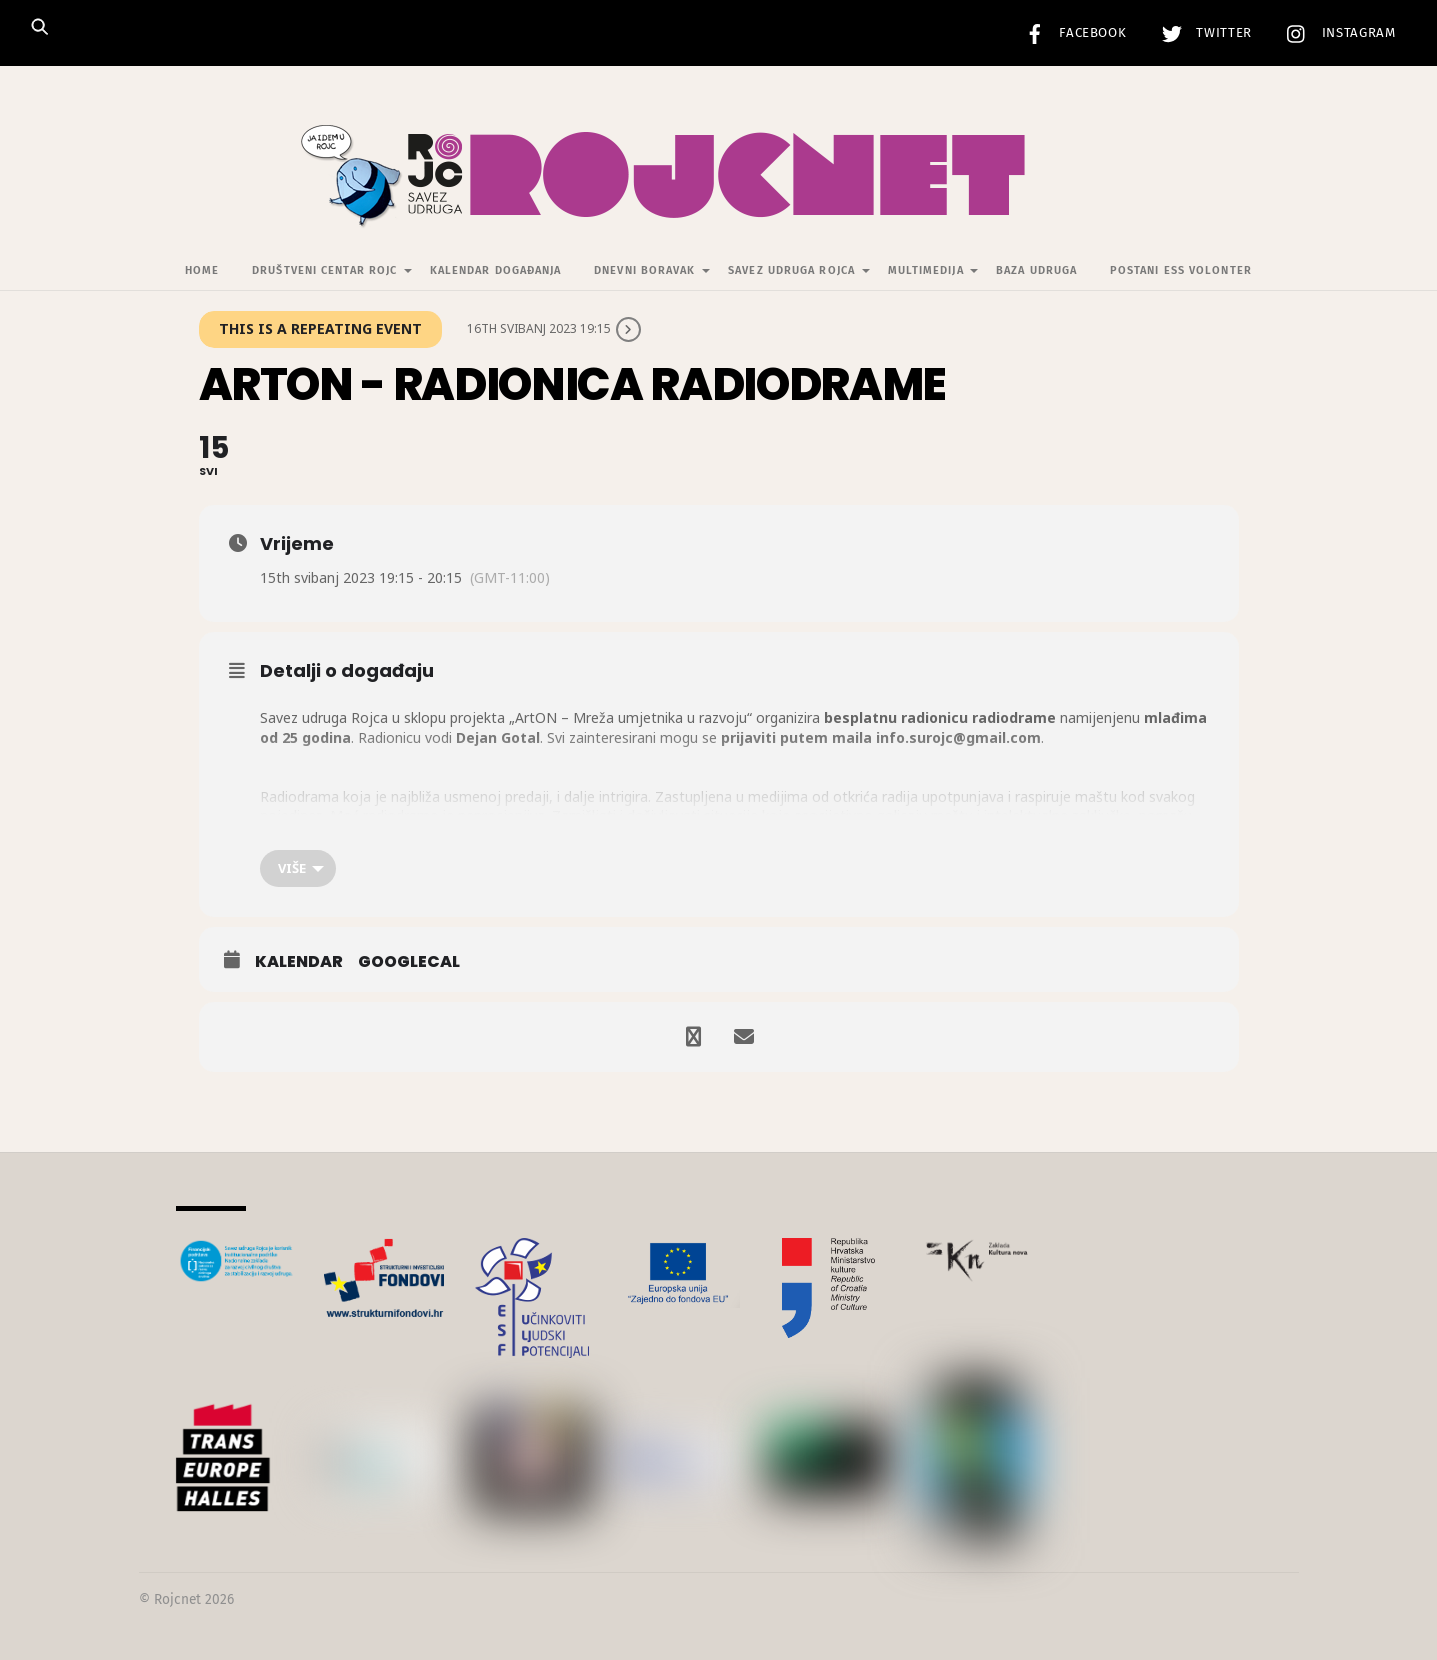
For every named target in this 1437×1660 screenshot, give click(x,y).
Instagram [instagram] (1336, 33)
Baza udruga (1036, 270)
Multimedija (926, 270)
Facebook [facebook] (1071, 33)
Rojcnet (177, 1599)
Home (202, 270)
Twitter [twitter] (1202, 33)
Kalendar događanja (496, 270)
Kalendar (299, 962)
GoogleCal (409, 962)
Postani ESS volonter (1181, 270)
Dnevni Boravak (644, 270)
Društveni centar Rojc (324, 270)
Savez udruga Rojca (791, 270)
